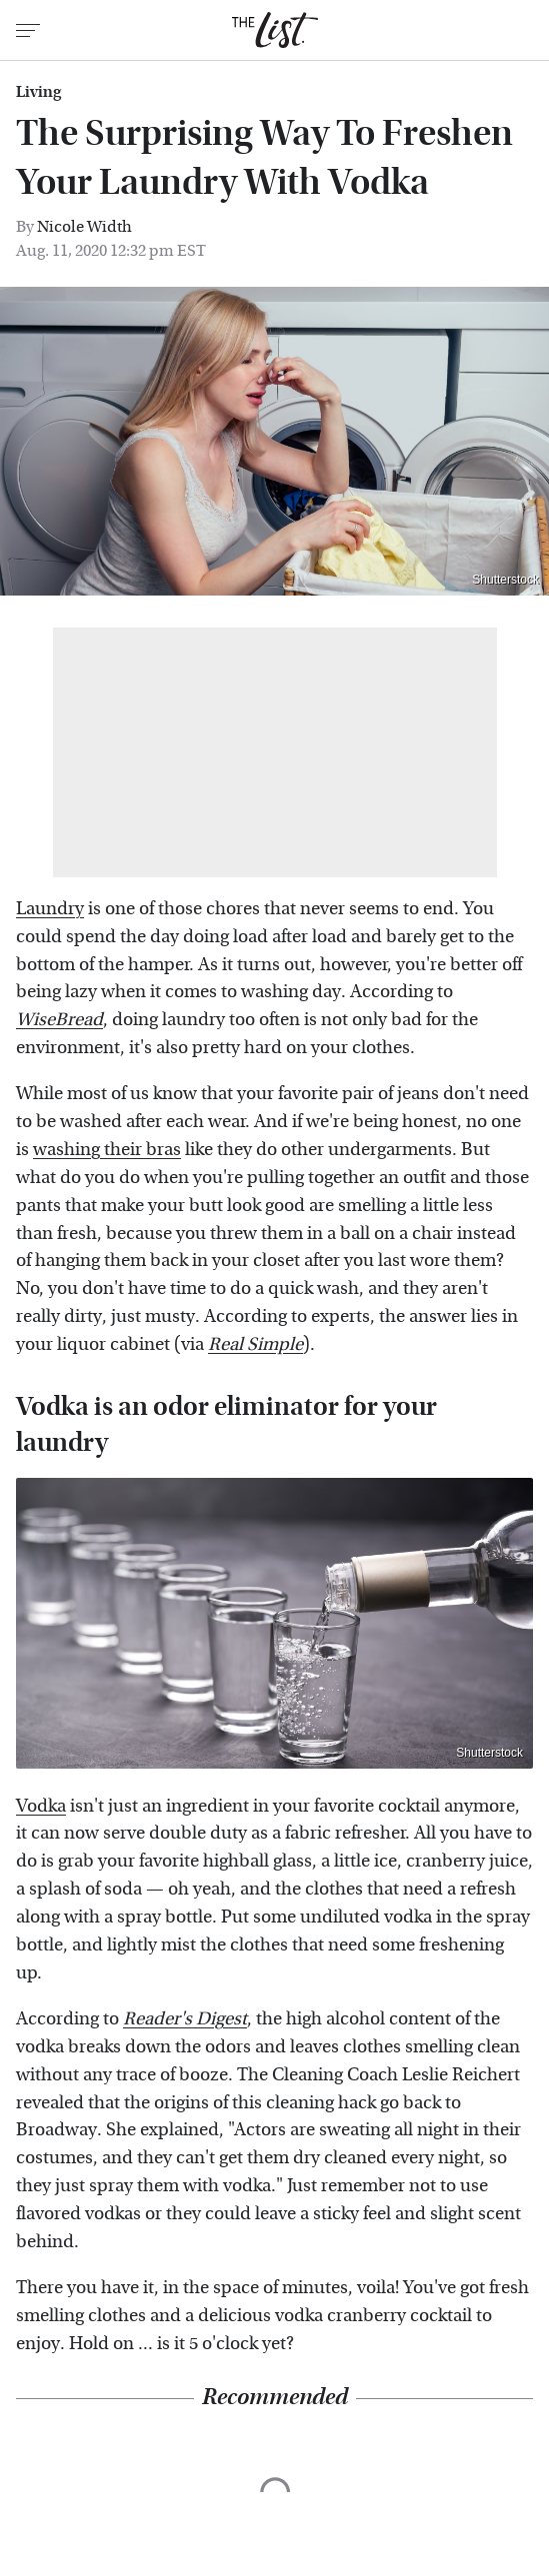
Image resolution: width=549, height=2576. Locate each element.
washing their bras (107, 1149)
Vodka (41, 1806)
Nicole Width (84, 226)
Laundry (50, 908)
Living (38, 92)
